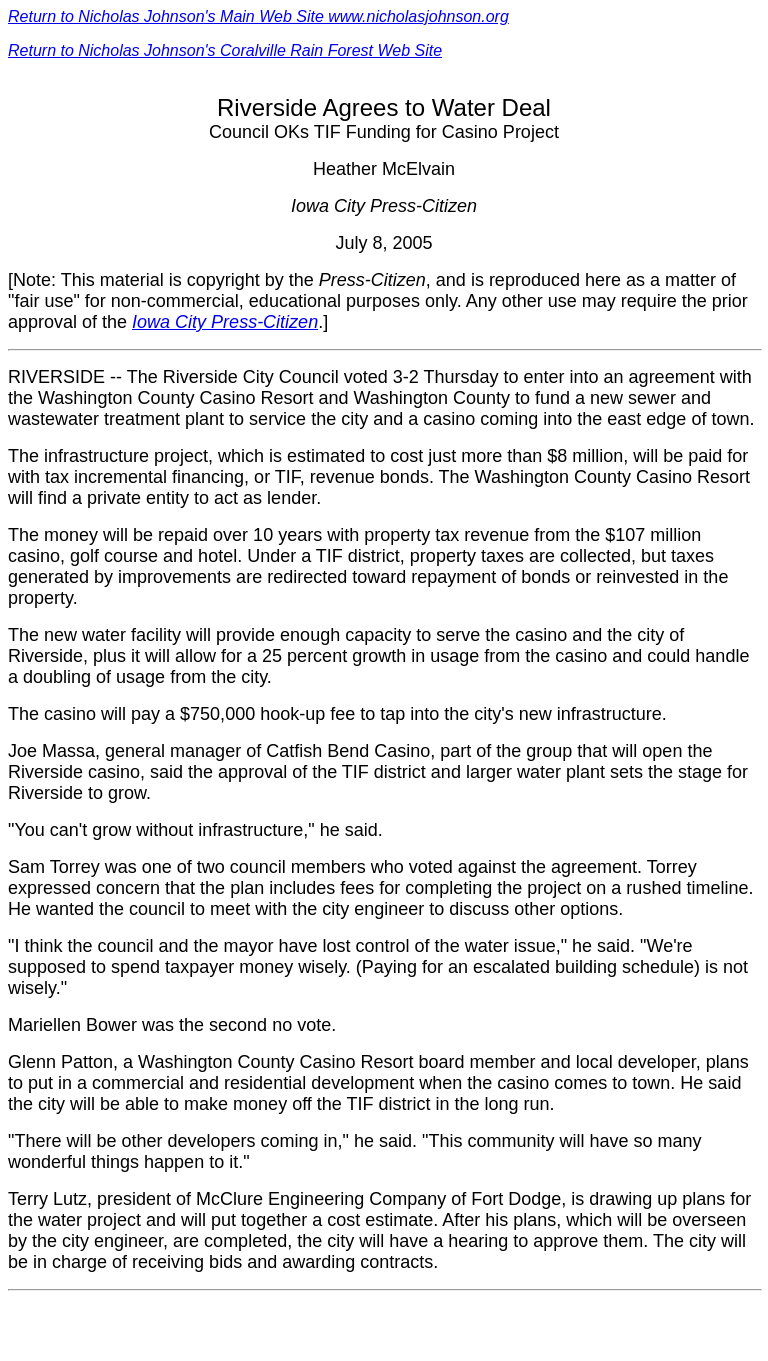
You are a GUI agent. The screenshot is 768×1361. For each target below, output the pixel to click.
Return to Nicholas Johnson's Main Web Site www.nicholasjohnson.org (258, 16)
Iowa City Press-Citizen (225, 322)
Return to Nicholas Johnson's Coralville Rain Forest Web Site (225, 50)
